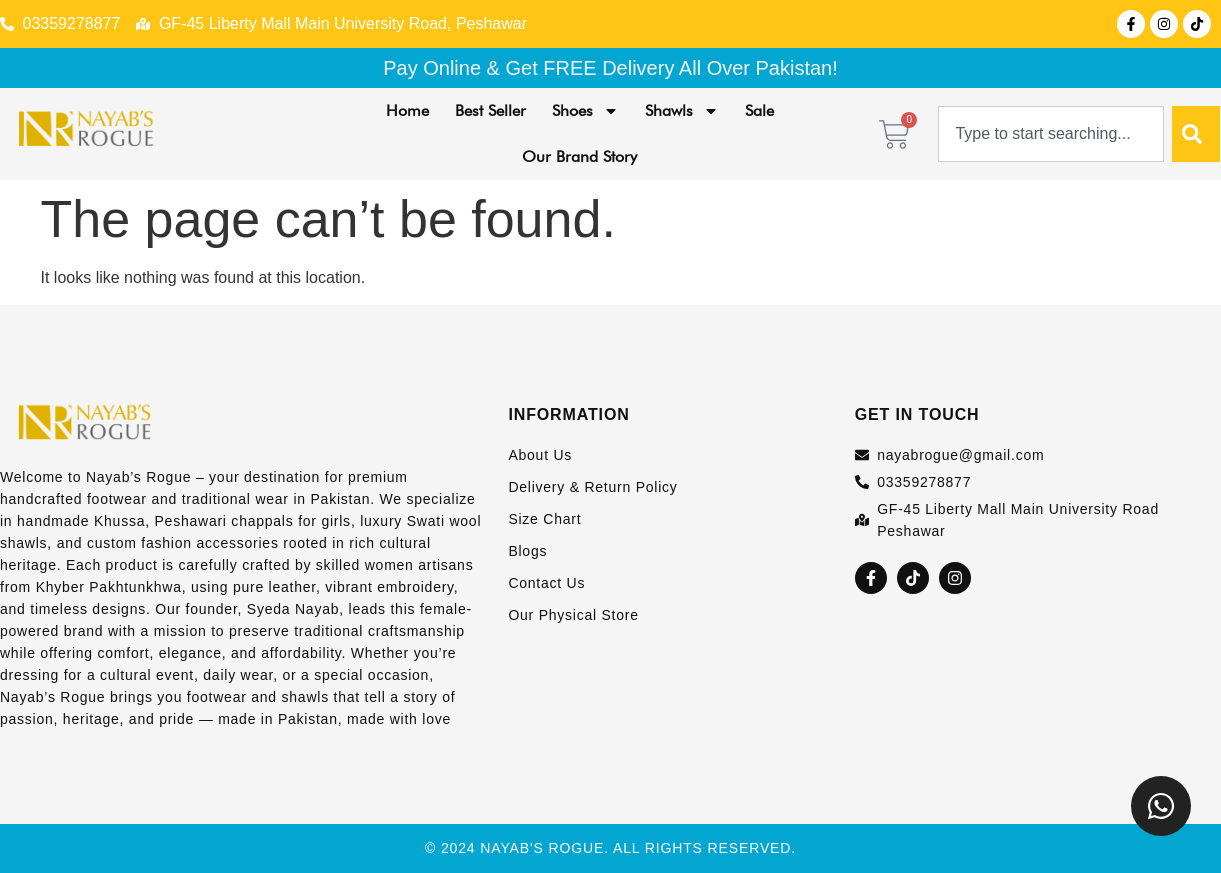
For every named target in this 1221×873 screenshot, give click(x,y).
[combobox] (1051, 134)
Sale (759, 110)
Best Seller (490, 110)
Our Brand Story (579, 156)
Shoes (585, 111)
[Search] (1196, 134)
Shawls (682, 111)
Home (407, 110)
